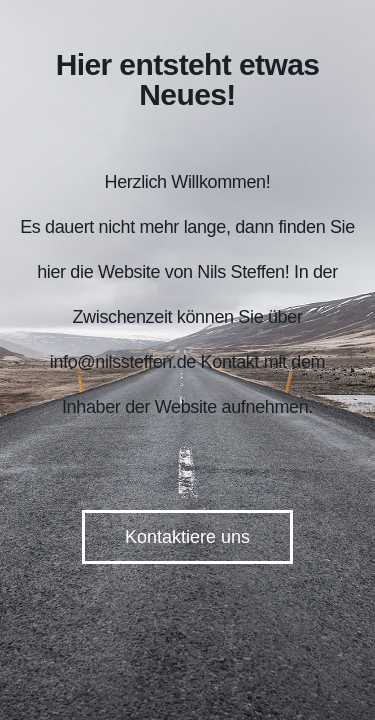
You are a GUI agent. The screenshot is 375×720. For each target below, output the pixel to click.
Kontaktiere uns (187, 537)
